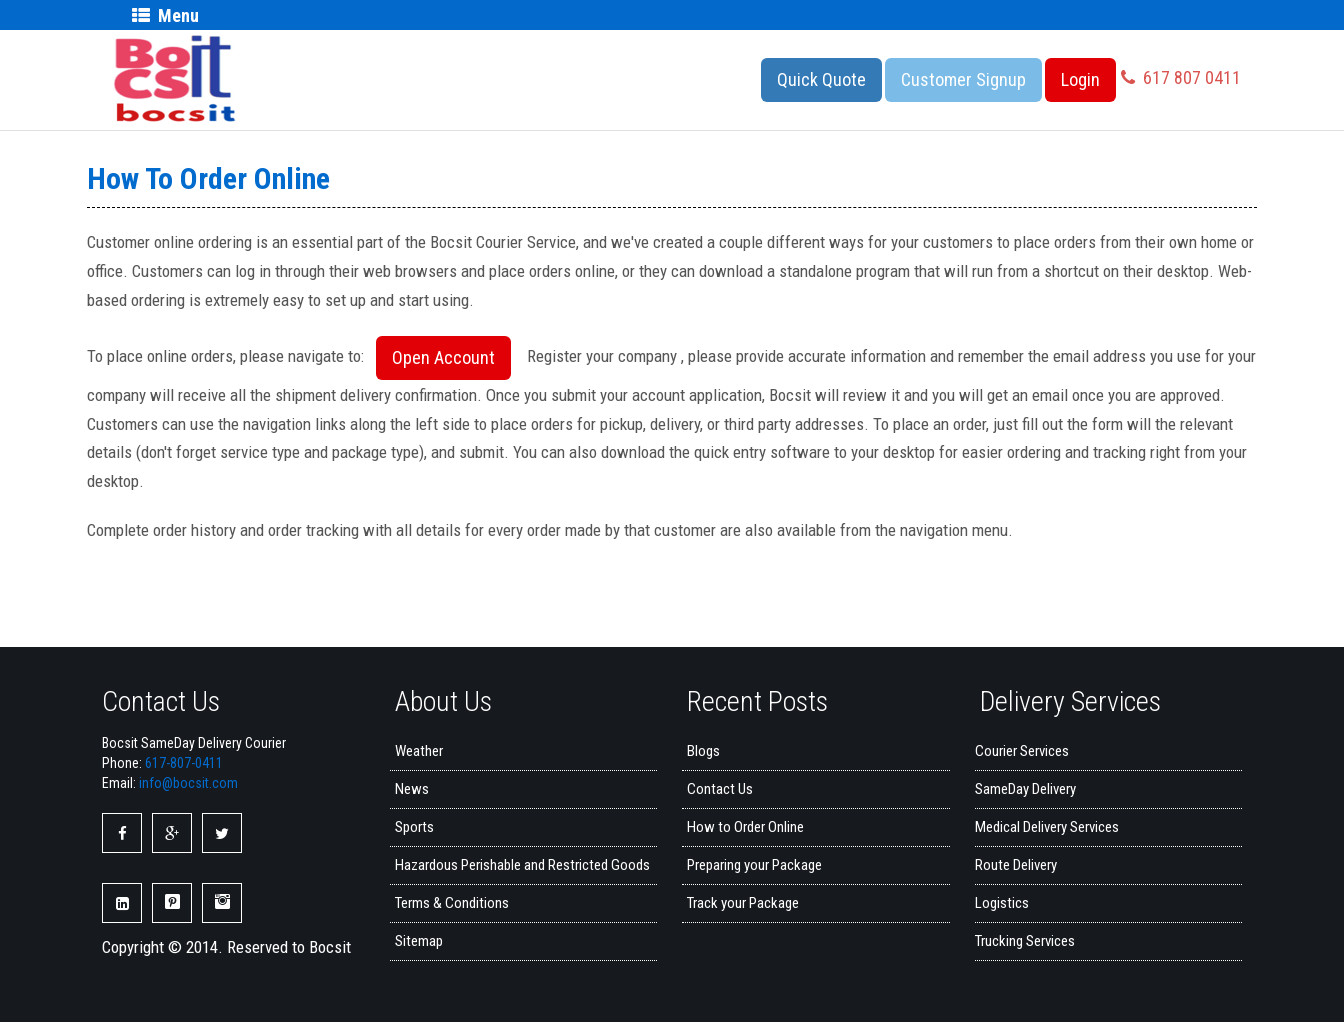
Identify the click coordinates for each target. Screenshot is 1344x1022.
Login (1080, 79)
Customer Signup (963, 79)
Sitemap (419, 941)
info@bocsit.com (188, 783)
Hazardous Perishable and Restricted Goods (522, 865)
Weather (419, 751)
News (412, 789)
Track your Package (743, 903)
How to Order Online (745, 827)
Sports (414, 827)
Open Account (443, 357)
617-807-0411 (184, 763)
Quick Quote (821, 79)
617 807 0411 (1181, 77)
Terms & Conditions (452, 903)
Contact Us (720, 789)
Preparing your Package (754, 865)
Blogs (703, 751)
